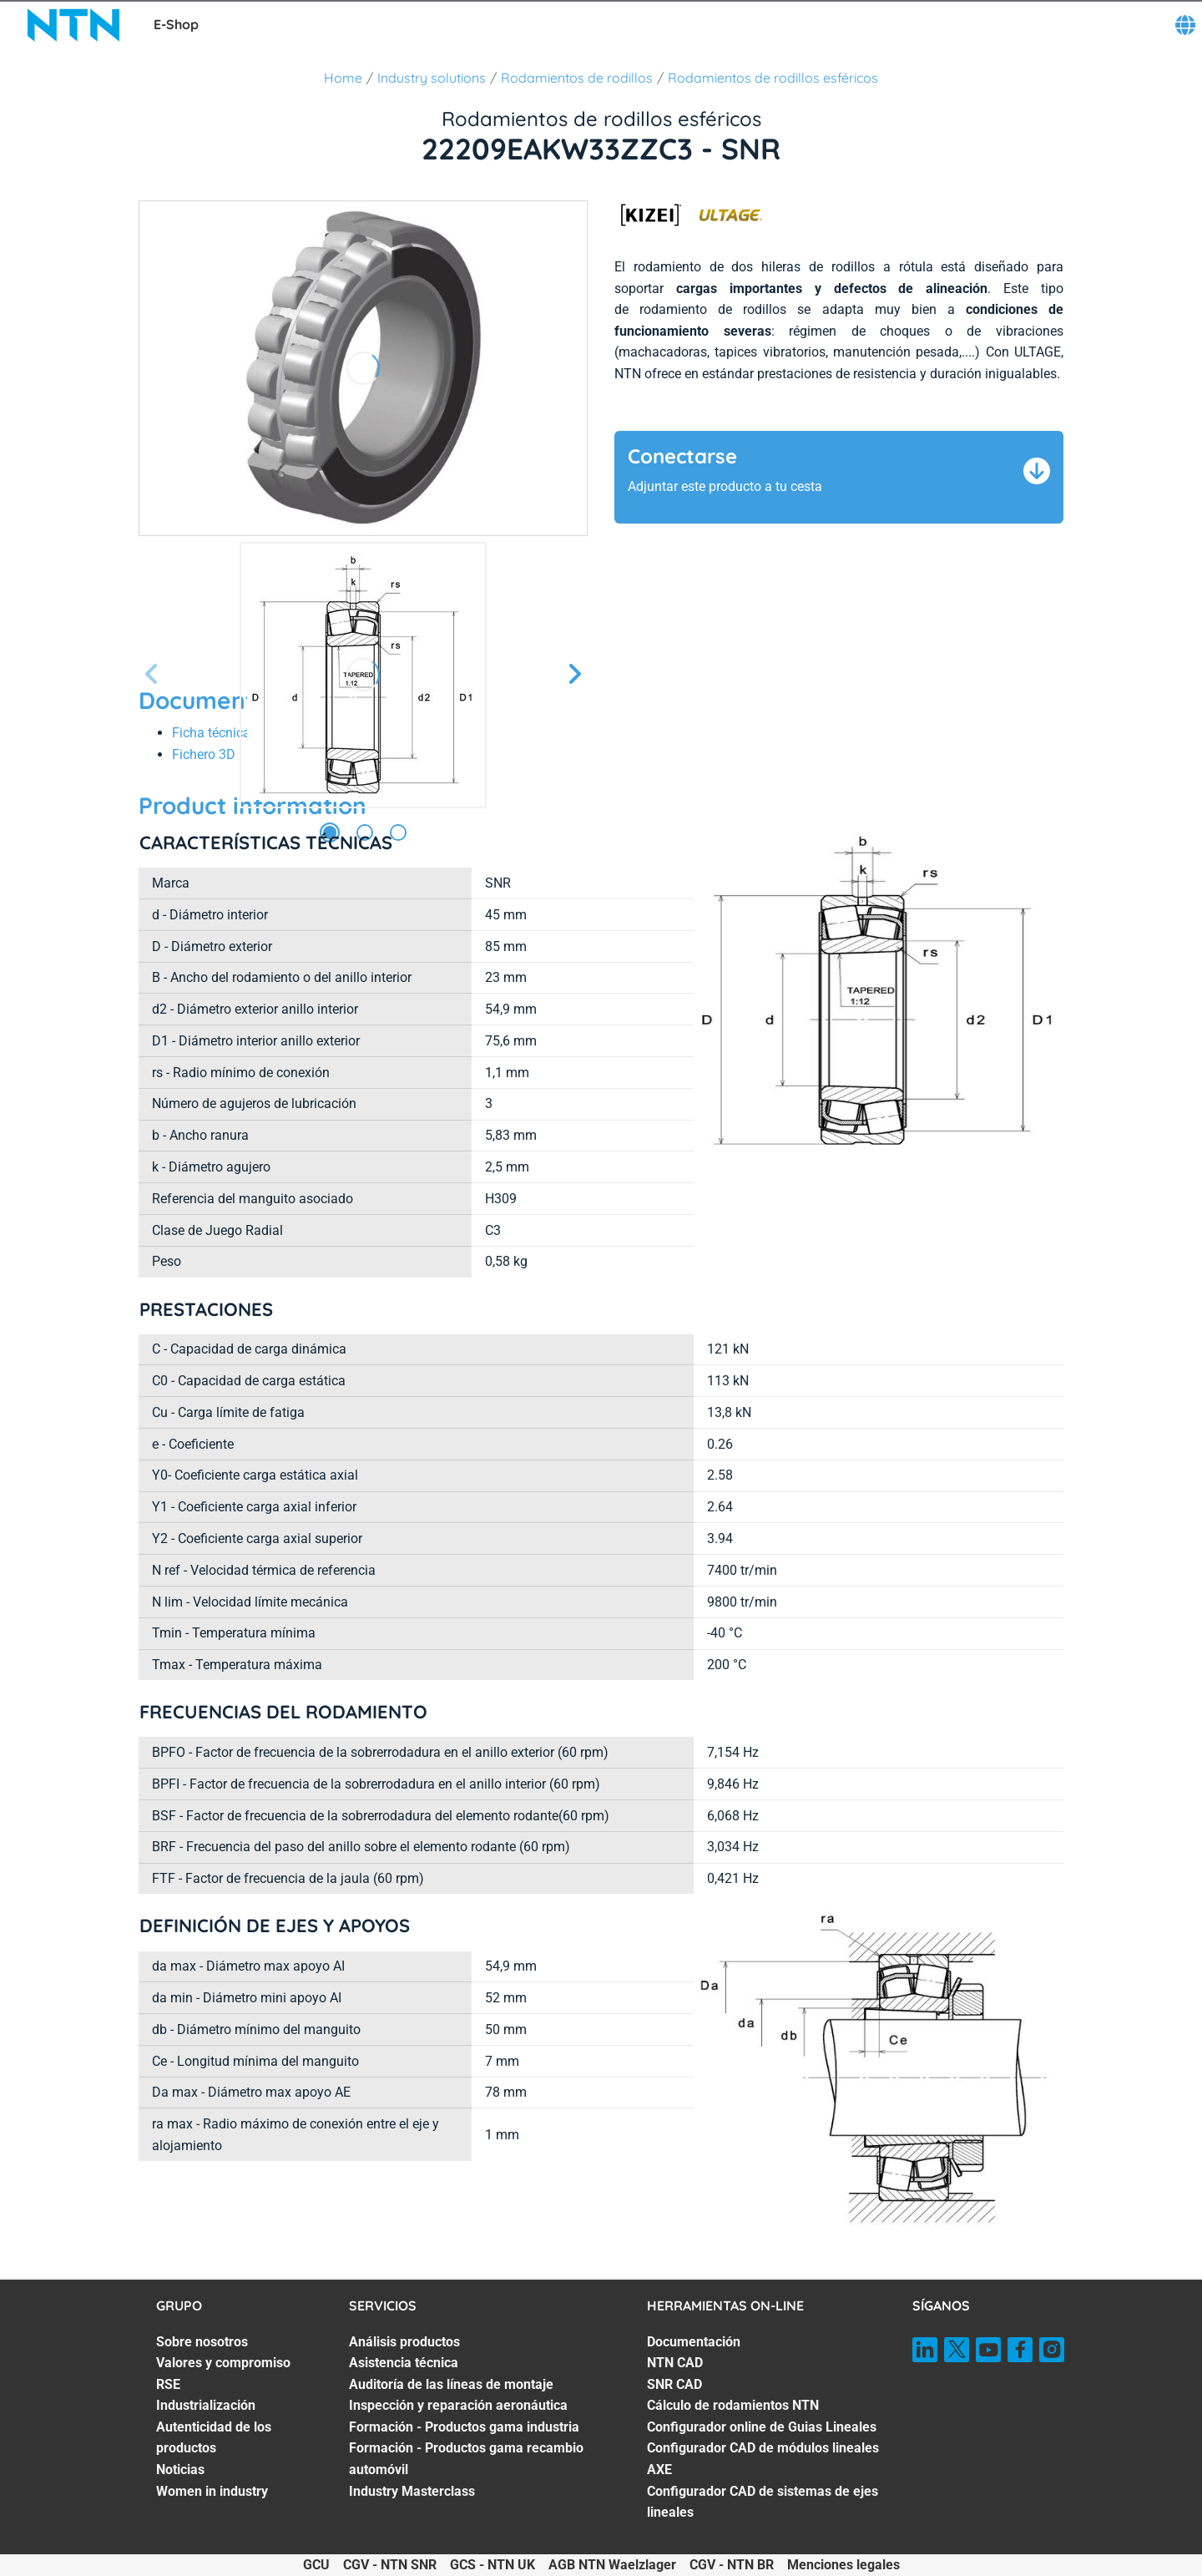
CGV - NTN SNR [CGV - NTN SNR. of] (390, 2565)
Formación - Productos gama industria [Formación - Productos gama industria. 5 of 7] (464, 2427)
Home (343, 77)
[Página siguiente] (574, 675)
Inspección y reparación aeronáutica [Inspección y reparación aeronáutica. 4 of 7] (458, 2405)
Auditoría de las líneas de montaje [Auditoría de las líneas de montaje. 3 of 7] (451, 2384)
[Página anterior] (152, 675)
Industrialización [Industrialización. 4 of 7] (205, 2405)
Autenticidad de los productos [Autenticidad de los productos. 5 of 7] (213, 2438)
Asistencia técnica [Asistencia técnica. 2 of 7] (403, 2363)
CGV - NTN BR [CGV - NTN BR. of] (731, 2565)
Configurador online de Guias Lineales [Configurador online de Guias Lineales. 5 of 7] (761, 2427)
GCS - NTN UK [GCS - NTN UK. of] (492, 2565)
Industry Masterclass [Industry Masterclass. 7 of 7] (412, 2491)
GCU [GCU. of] (316, 2565)
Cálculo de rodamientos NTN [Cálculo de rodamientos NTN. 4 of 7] (733, 2405)
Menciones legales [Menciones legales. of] (843, 2565)
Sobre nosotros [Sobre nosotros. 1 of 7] (202, 2342)
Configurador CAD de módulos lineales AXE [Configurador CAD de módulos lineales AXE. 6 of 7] (763, 2458)
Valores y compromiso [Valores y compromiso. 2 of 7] (223, 2363)
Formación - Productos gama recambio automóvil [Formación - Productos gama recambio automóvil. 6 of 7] (466, 2458)
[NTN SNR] (73, 25)
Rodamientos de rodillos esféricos (773, 77)
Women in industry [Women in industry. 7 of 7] (212, 2491)
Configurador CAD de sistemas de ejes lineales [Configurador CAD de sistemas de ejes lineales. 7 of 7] (762, 2502)
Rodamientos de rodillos (577, 77)
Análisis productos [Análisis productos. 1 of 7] (404, 2342)
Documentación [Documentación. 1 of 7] (693, 2342)
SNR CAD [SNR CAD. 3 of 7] (674, 2384)
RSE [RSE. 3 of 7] (168, 2384)
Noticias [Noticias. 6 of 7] (180, 2469)
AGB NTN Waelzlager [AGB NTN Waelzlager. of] (612, 2565)
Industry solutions (431, 77)
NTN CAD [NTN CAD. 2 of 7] (675, 2363)
